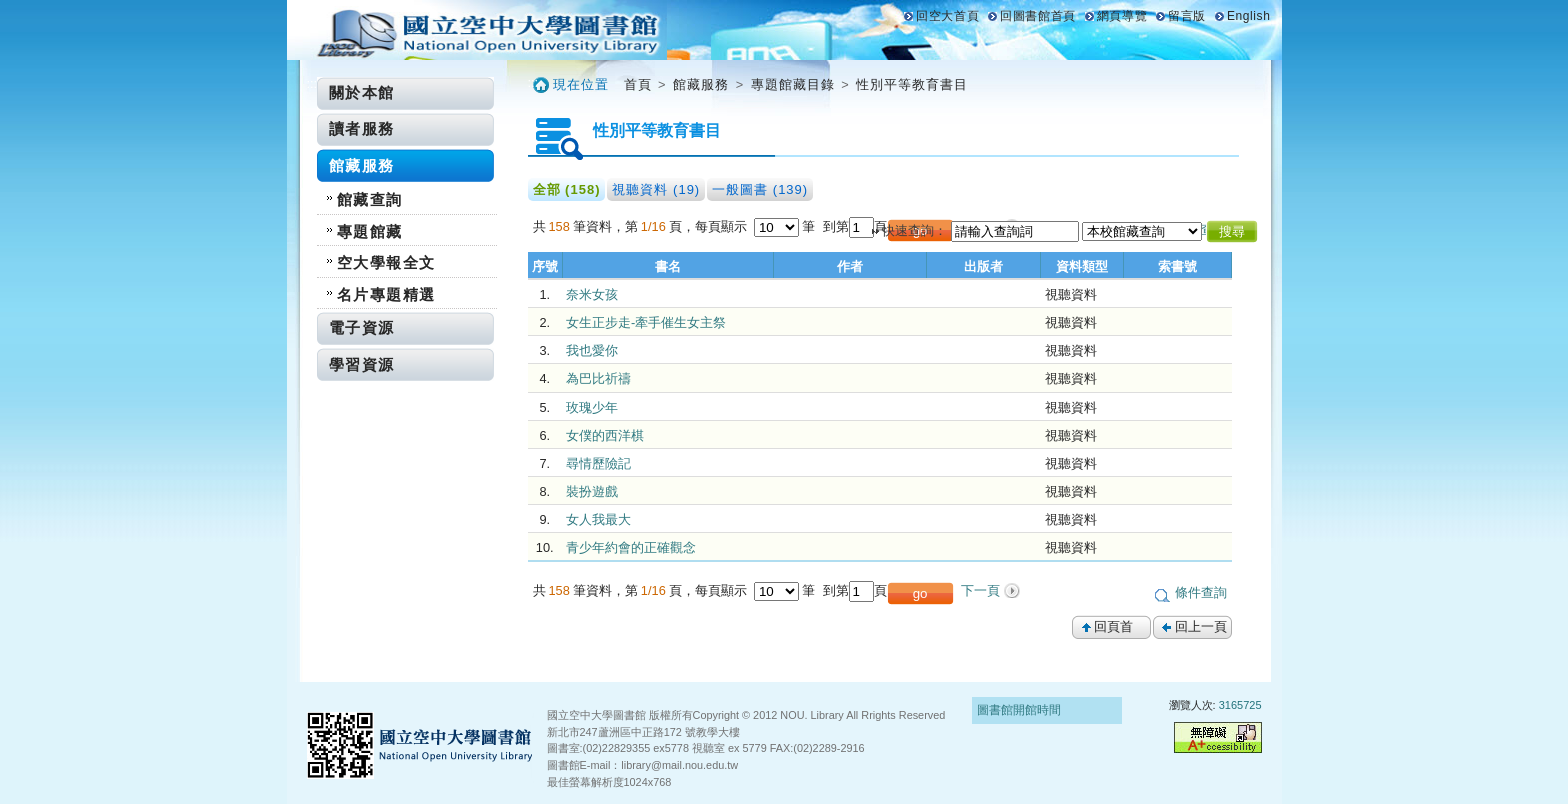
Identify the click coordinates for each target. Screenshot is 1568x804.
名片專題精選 (386, 294)
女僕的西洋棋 (605, 435)
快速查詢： (914, 230)
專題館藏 (370, 231)
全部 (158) (567, 189)
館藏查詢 (370, 199)
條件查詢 (1201, 592)
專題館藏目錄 (793, 84)
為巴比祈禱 (598, 378)
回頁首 (1113, 626)
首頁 (638, 84)
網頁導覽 (1122, 16)
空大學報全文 (386, 262)
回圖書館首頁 (1038, 16)
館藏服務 (362, 165)
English (1249, 16)
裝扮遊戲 (592, 491)
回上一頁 (1201, 626)
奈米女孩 (592, 294)
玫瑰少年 (592, 407)
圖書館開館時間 (1019, 710)
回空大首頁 (947, 16)
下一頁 (980, 590)
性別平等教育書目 (912, 84)
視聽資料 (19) (656, 189)
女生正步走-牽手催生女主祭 (646, 322)
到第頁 (855, 226)
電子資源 (362, 327)
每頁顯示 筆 (759, 226)
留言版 (1187, 16)
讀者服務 (362, 128)
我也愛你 (592, 350)
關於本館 (362, 92)
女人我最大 (598, 519)
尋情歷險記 (598, 463)
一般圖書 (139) (760, 189)
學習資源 (362, 364)
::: (312, 83)
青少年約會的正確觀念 (631, 547)
